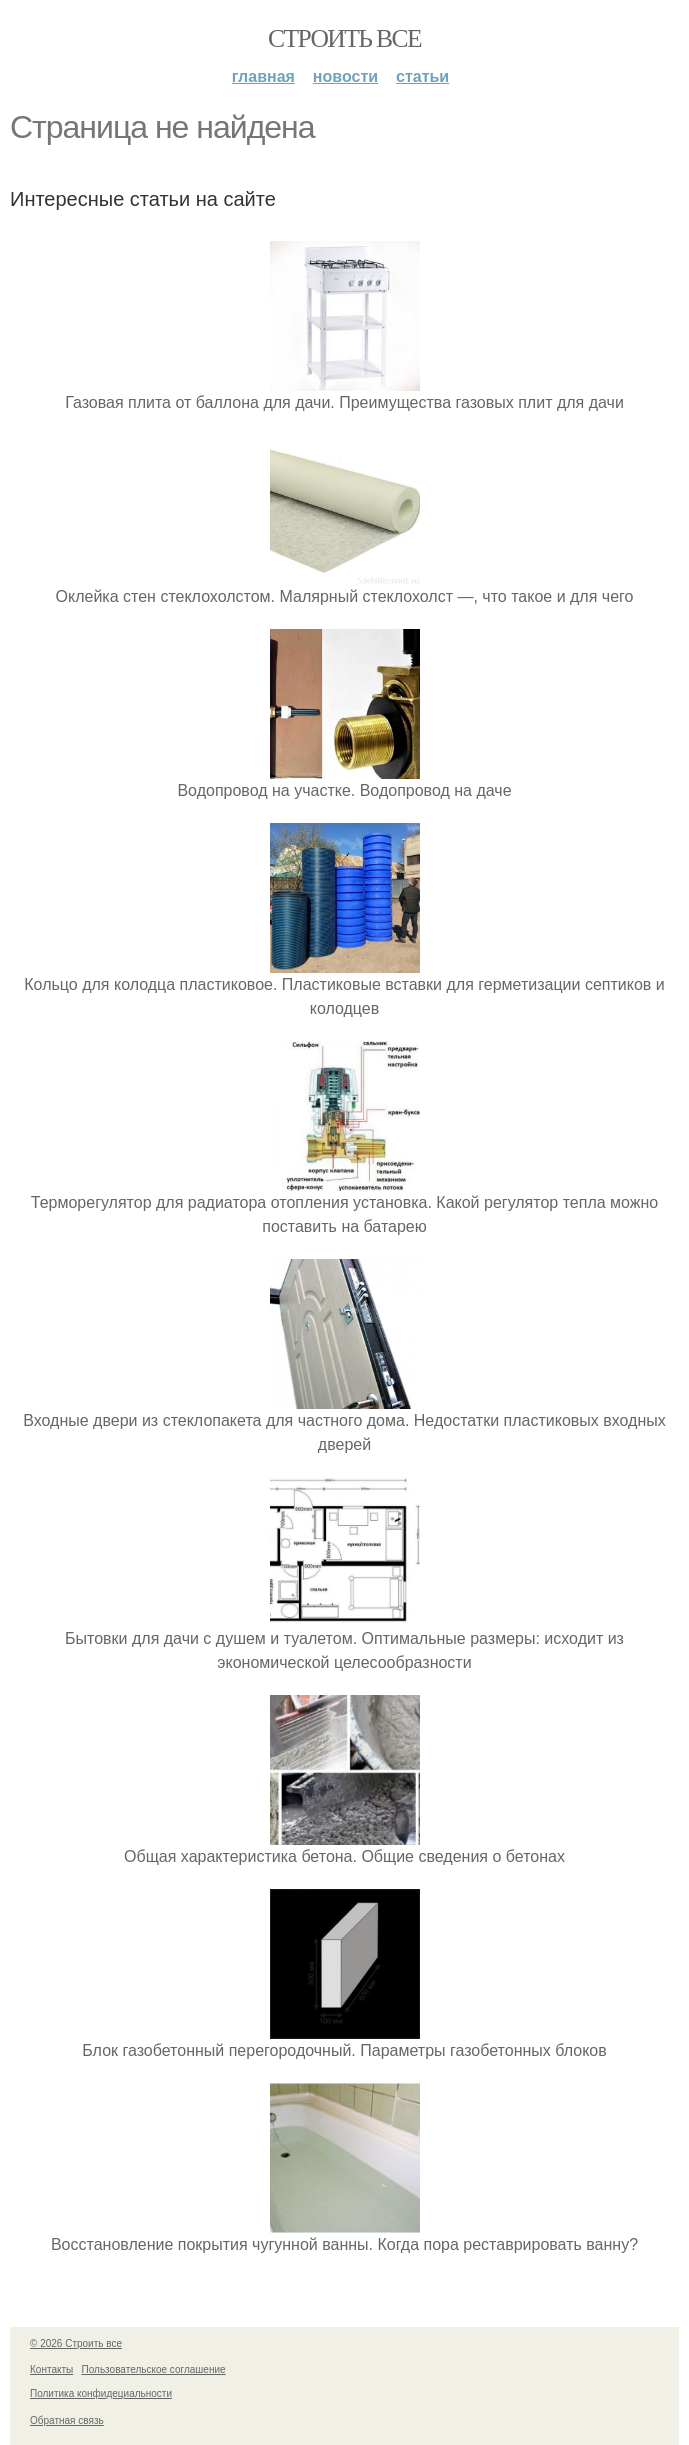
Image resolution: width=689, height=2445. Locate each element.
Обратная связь (67, 2420)
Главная (263, 76)
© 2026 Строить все (76, 2343)
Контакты (51, 2369)
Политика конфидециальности (101, 2393)
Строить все (344, 38)
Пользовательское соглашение (154, 2369)
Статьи (422, 76)
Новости (345, 76)
